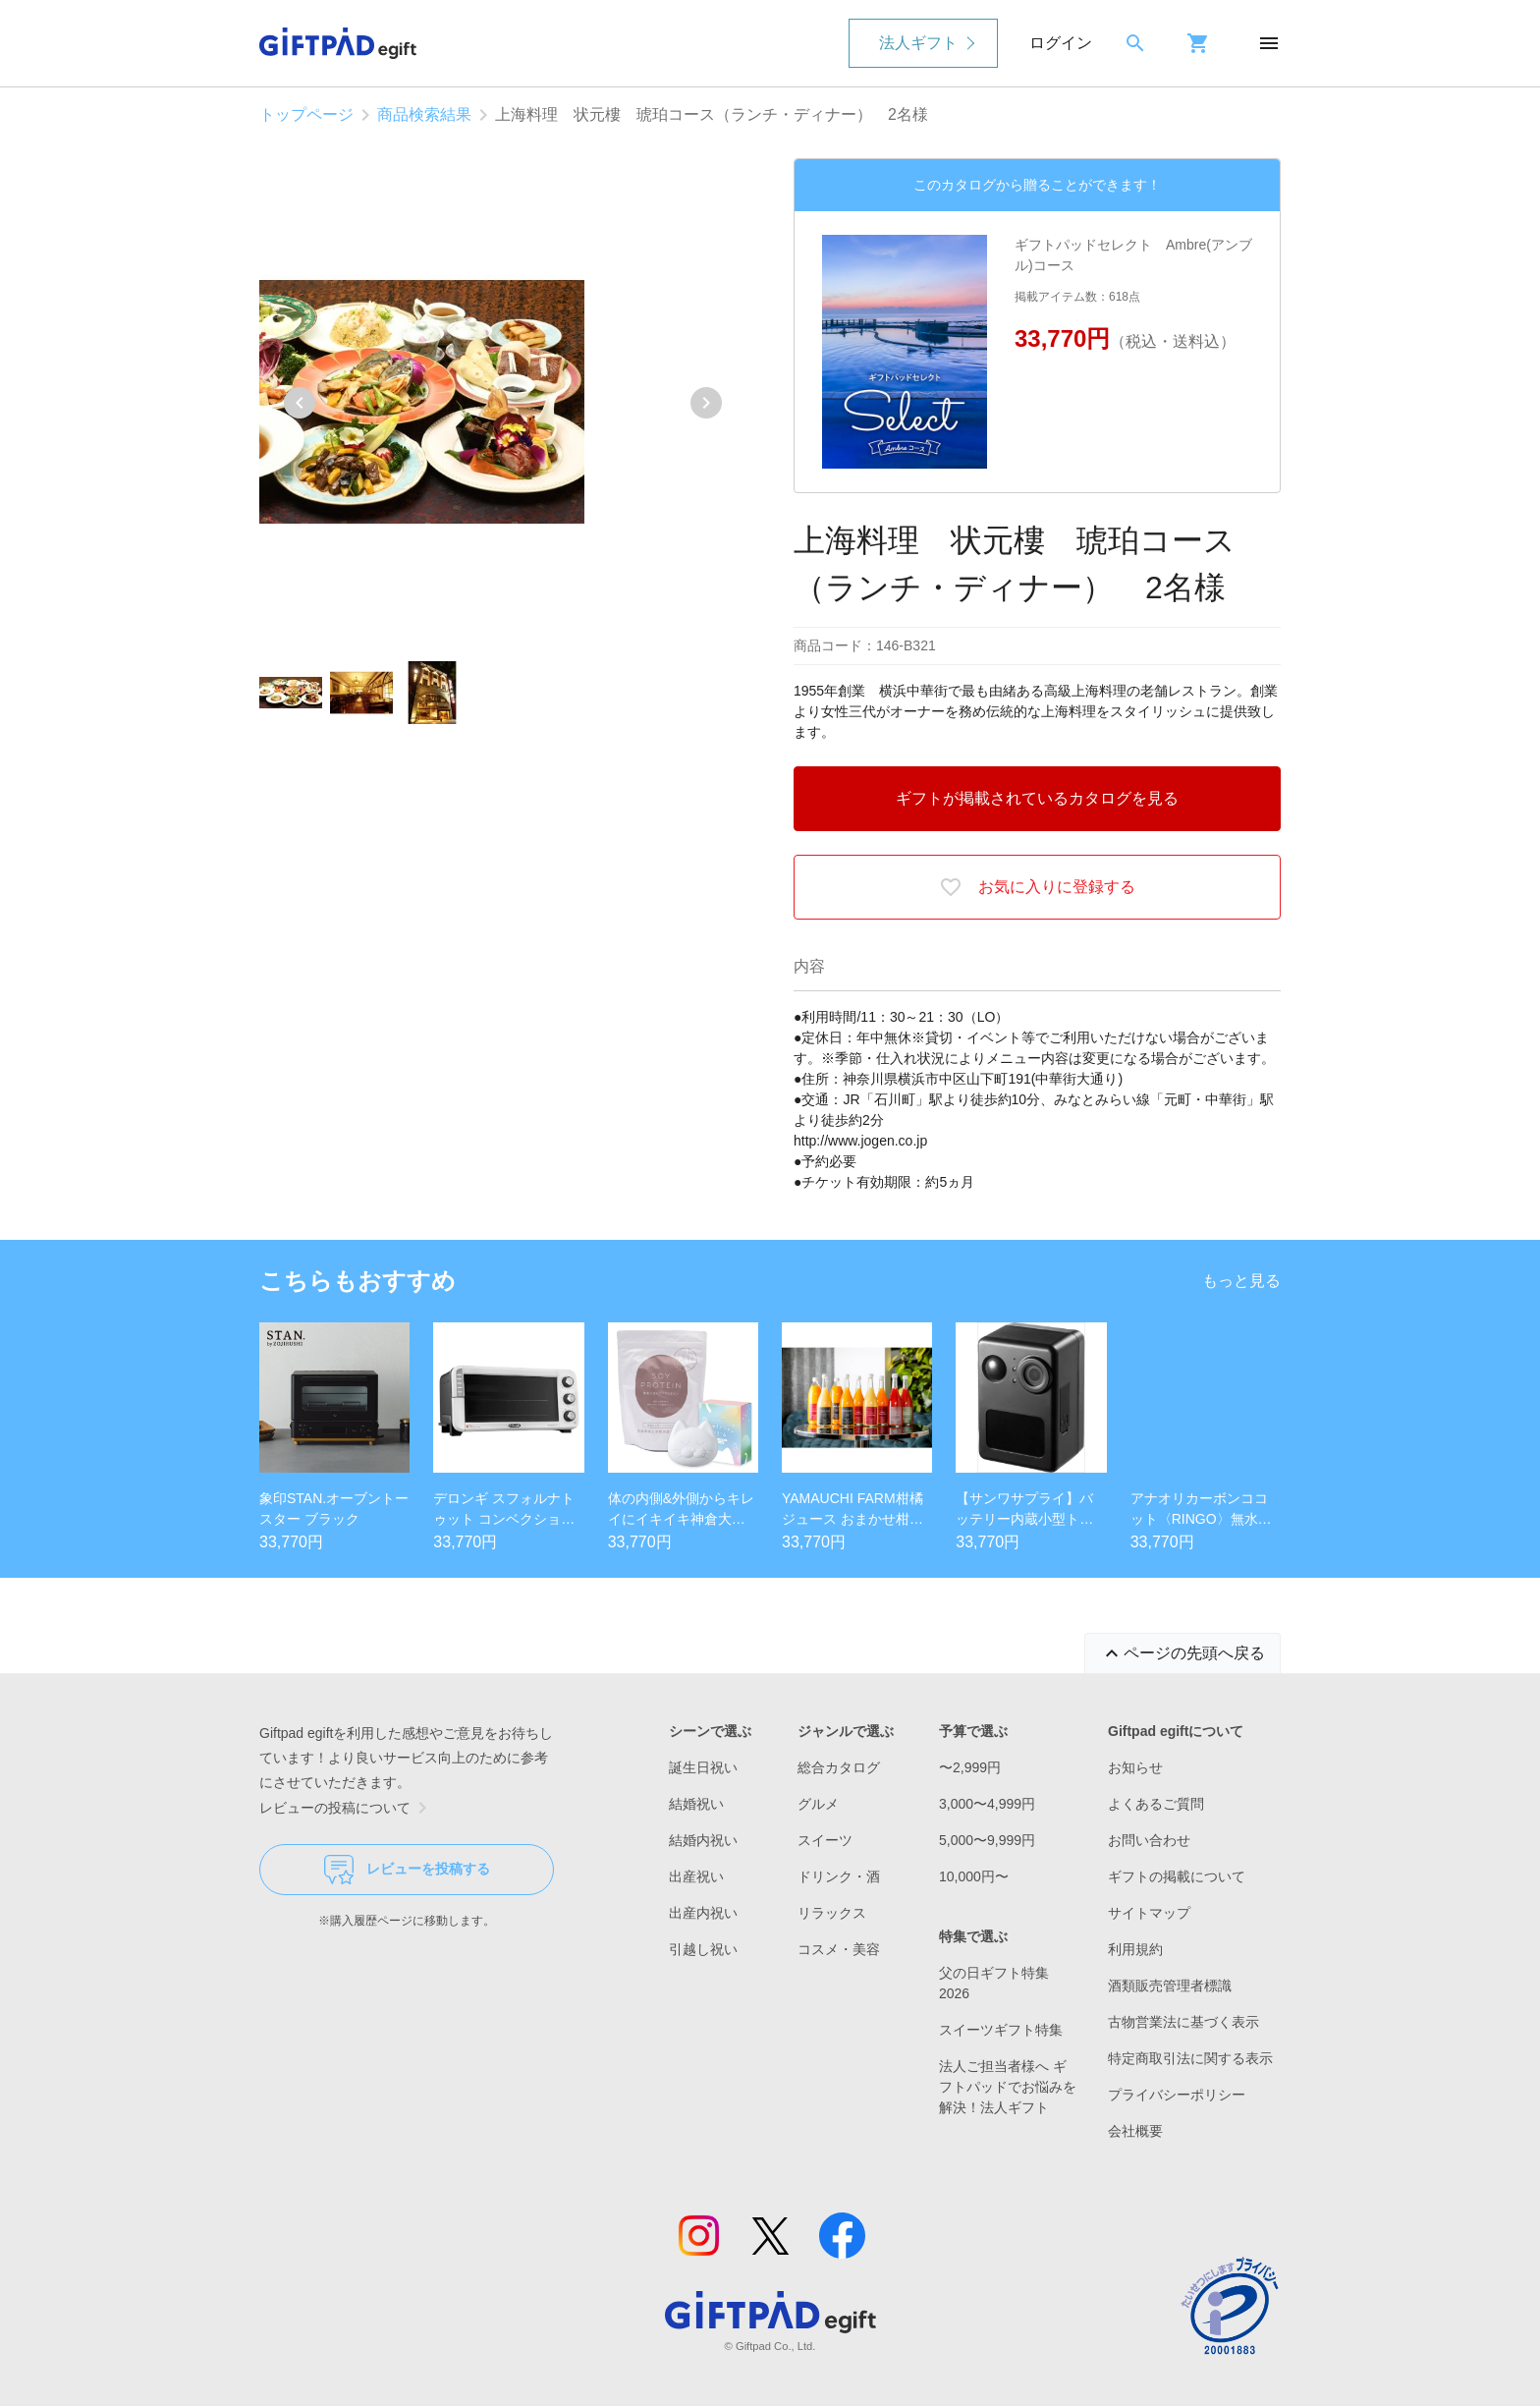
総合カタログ (839, 1767)
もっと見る (1241, 1280)
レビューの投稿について (346, 1807)
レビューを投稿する (407, 1869)
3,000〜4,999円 (987, 1804)
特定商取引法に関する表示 (1190, 2058)
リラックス (832, 1913)
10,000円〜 (974, 1876)
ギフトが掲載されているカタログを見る (1037, 798)
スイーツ (825, 1840)
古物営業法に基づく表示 (1183, 2022)
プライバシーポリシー (1176, 2094)
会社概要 (1135, 2131)
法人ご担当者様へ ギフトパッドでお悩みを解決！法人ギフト (1007, 2086)
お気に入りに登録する (1037, 887)
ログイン (1060, 42)
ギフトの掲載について (1176, 1876)
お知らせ (1135, 1767)
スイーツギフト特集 (1001, 2030)
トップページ (306, 114)
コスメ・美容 (839, 1949)
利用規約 (1135, 1949)
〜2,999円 (970, 1767)
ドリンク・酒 (839, 1876)
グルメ (818, 1804)
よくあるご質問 (1156, 1804)
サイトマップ (1149, 1913)
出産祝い (696, 1876)
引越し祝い (703, 1949)
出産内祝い (703, 1913)
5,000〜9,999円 (987, 1840)
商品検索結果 (424, 114)
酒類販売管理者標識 (1170, 1985)
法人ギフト (918, 42)
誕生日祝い (703, 1767)
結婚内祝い (703, 1840)
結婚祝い (696, 1804)
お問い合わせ (1149, 1840)
